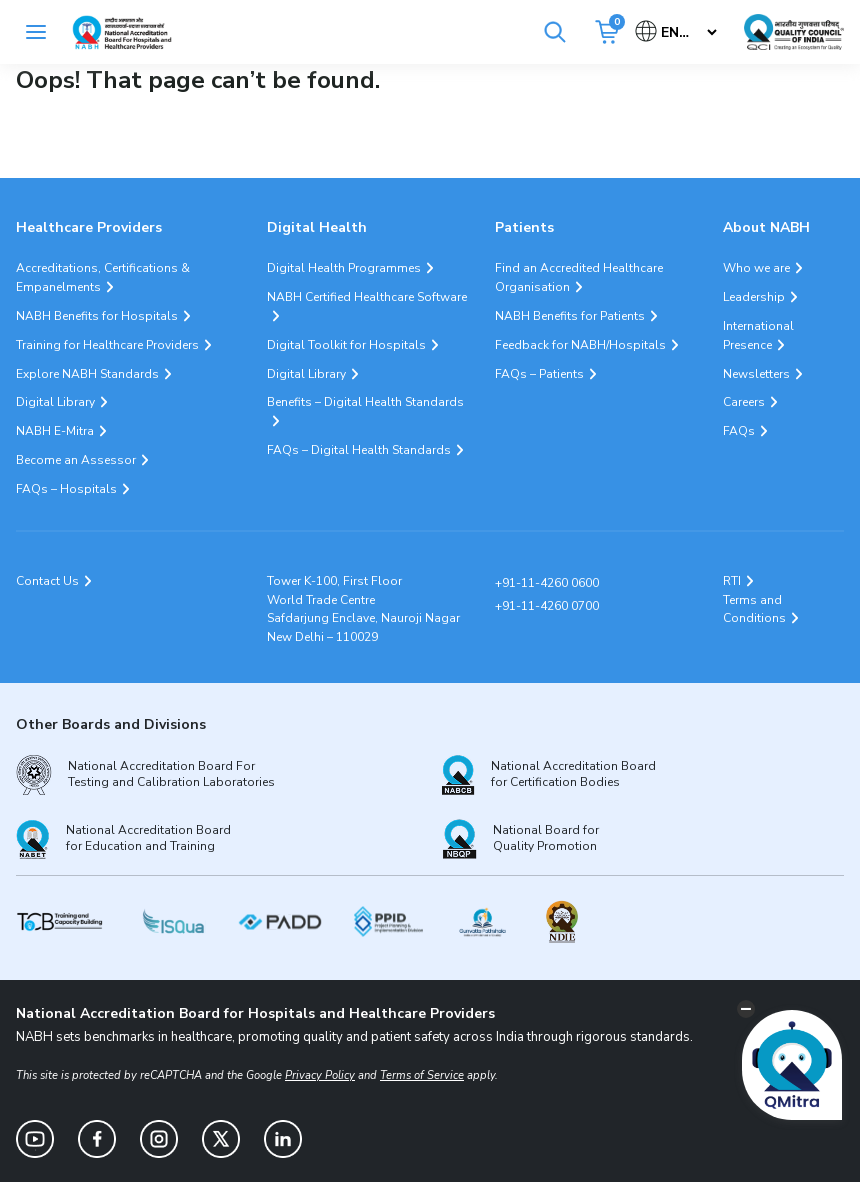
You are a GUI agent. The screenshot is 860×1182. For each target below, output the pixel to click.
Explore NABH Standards (87, 374)
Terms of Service (422, 1075)
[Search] (555, 32)
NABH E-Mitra (55, 431)
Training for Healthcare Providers (107, 345)
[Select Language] (677, 32)
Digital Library (55, 402)
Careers (744, 402)
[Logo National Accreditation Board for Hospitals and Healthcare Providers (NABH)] (122, 32)
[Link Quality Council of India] (794, 32)
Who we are (756, 268)
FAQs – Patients (539, 374)
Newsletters (756, 374)
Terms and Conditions (754, 609)
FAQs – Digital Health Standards (359, 450)
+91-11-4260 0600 (547, 583)
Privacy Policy (320, 1075)
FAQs (739, 431)
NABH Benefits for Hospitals (97, 316)
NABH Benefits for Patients (570, 316)
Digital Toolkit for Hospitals (346, 345)
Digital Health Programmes (344, 268)
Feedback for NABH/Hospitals (580, 345)
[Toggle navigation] (36, 32)
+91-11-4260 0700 (547, 606)
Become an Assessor (76, 460)
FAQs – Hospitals (66, 489)
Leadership (754, 297)
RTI (732, 581)
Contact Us (47, 581)
